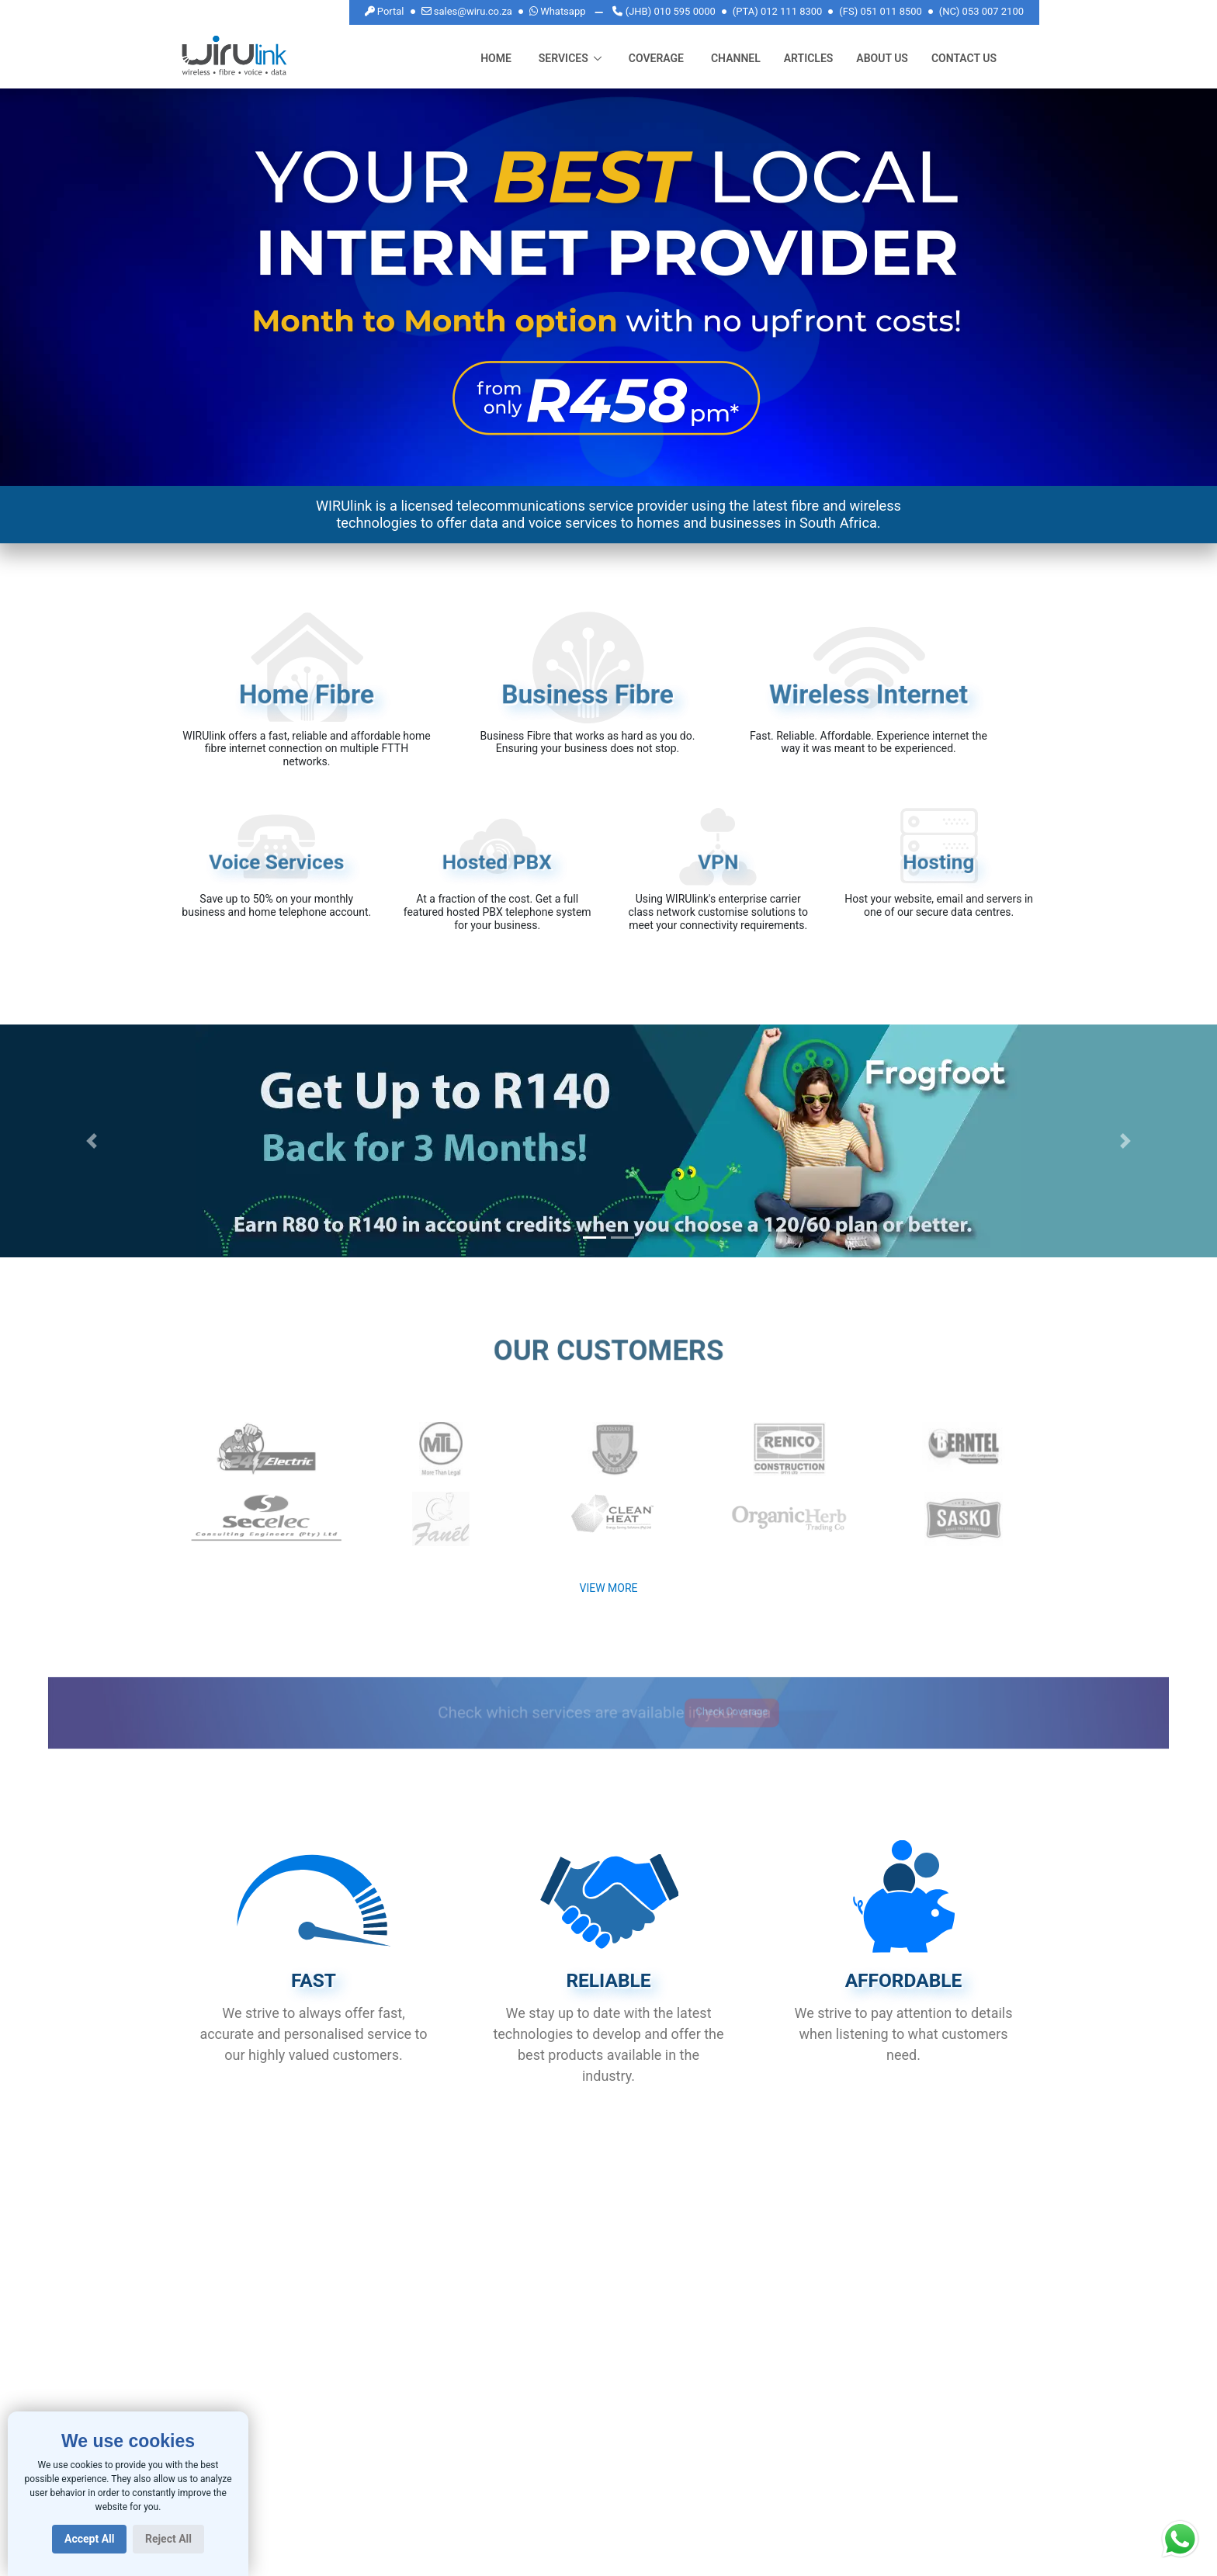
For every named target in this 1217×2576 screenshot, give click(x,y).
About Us (882, 58)
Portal (384, 11)
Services (563, 58)
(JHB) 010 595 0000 (663, 11)
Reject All (168, 2539)
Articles (809, 58)
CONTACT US (964, 58)
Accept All (89, 2539)
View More (608, 1588)
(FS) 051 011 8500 (880, 11)
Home (495, 57)
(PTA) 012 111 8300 (778, 11)
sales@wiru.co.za (466, 10)
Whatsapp (557, 10)
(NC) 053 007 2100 (981, 11)
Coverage (656, 58)
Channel (736, 58)
